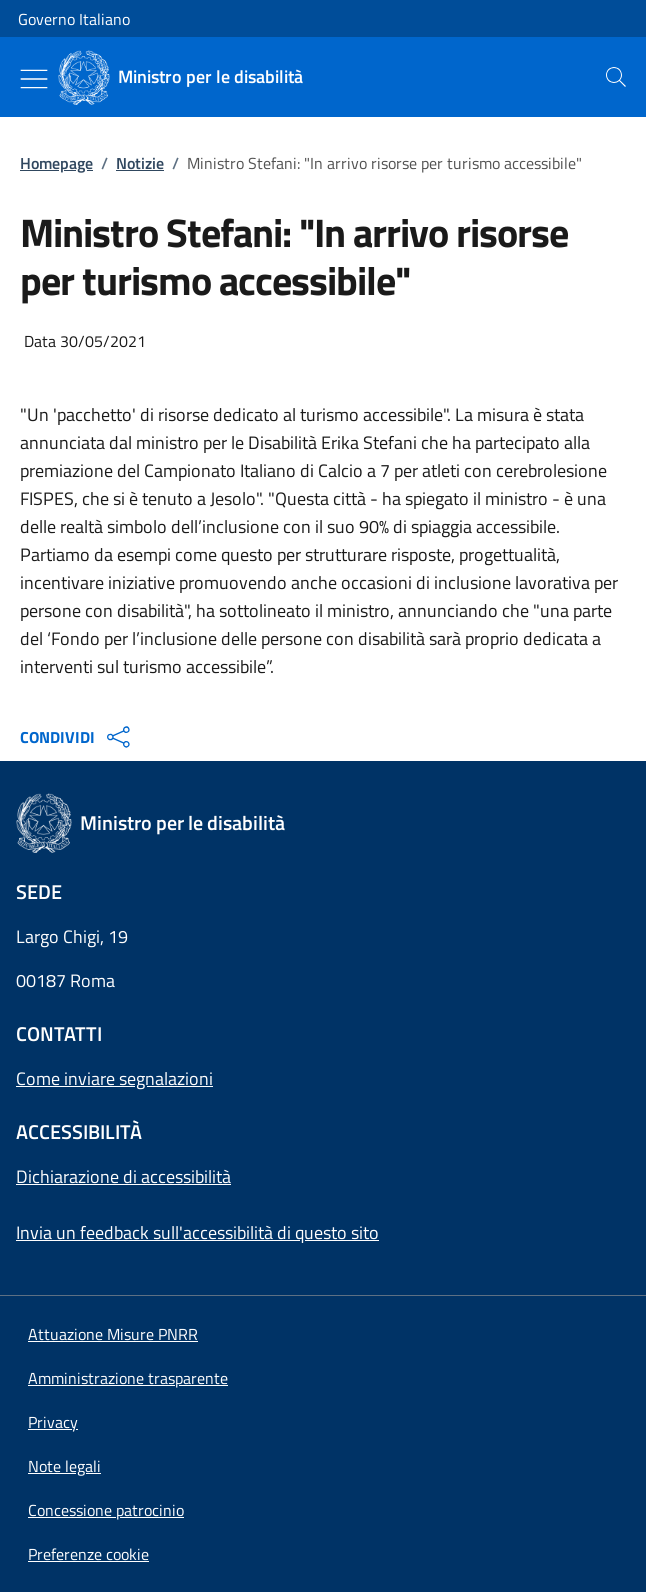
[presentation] (616, 77)
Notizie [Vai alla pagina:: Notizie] (140, 163)
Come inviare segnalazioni (114, 1078)
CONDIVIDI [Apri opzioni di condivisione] (77, 737)
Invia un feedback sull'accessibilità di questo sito (197, 1232)
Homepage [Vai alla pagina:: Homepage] (56, 163)
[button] (88, 1554)
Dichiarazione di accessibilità (123, 1176)
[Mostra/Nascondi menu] (34, 79)
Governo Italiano (74, 19)
